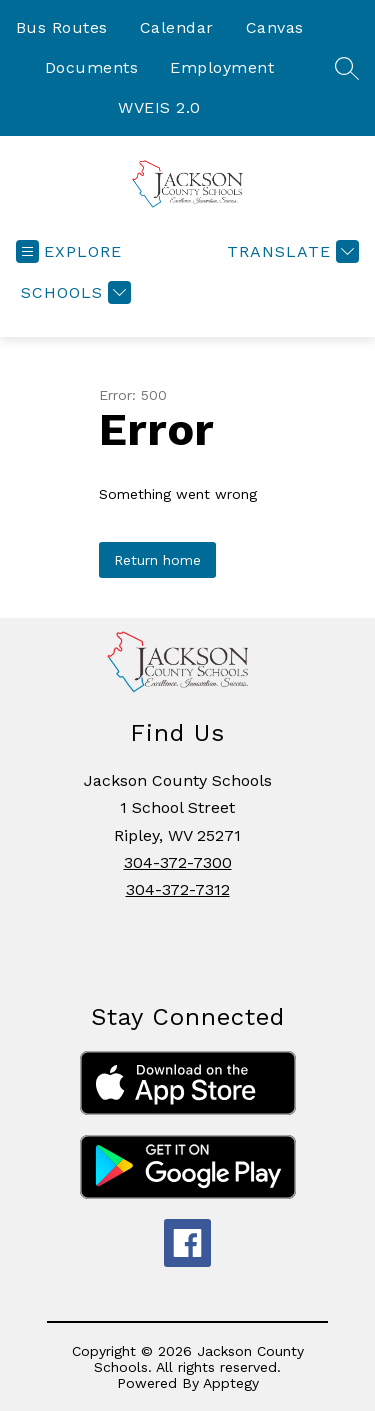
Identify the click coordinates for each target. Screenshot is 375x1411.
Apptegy (231, 1383)
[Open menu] (69, 251)
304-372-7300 (178, 862)
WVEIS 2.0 (159, 107)
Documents (92, 67)
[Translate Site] (290, 251)
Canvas (275, 27)
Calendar (177, 27)
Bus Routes (62, 27)
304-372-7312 (178, 889)
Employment (222, 67)
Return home (157, 560)
